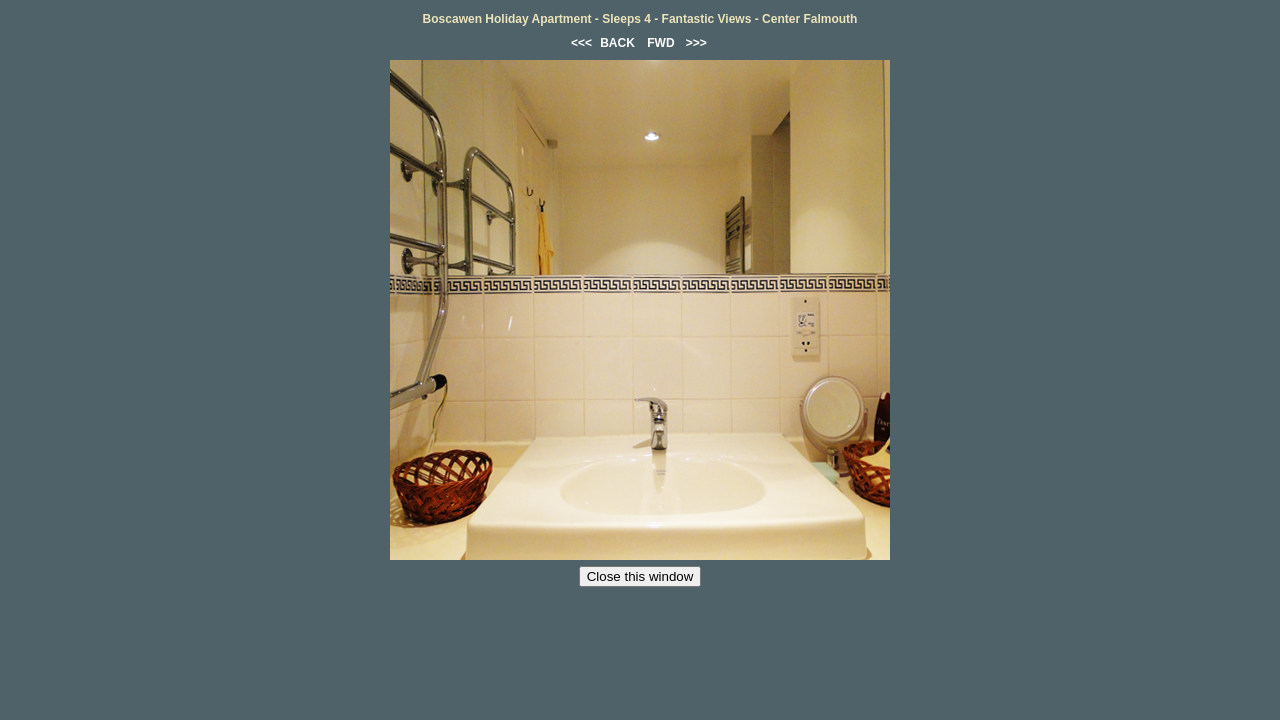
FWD (660, 43)
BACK (617, 43)
